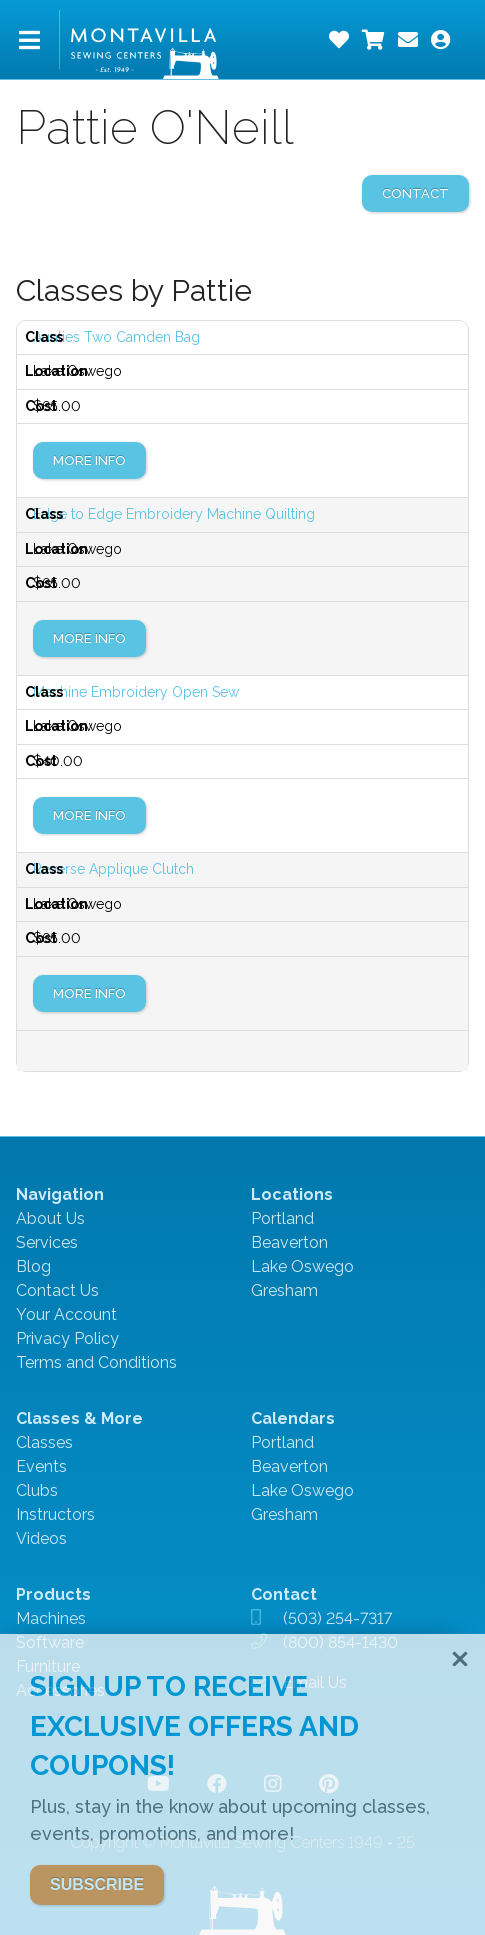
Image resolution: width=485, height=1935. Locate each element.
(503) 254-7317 (337, 1618)
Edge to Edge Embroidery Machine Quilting (174, 514)
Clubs (37, 1490)
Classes (44, 1442)
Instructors (55, 1514)
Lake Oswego (302, 1266)
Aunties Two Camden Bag (116, 337)
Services (47, 1242)
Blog (33, 1266)
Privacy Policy (67, 1338)
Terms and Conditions (96, 1362)
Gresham (284, 1290)
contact (415, 193)
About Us (50, 1218)
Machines (51, 1618)
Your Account (66, 1314)
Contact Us (57, 1290)
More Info (89, 460)
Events (41, 1466)
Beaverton (289, 1242)
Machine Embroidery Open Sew (136, 692)
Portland (282, 1218)
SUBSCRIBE (97, 1884)
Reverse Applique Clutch (113, 869)
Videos (41, 1538)
